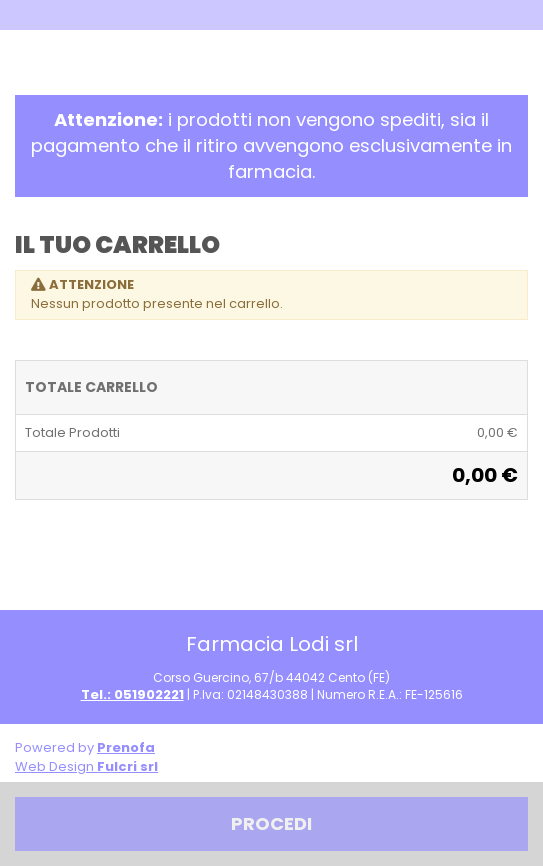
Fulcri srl (127, 766)
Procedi (271, 823)
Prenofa (126, 747)
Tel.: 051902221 (132, 694)
